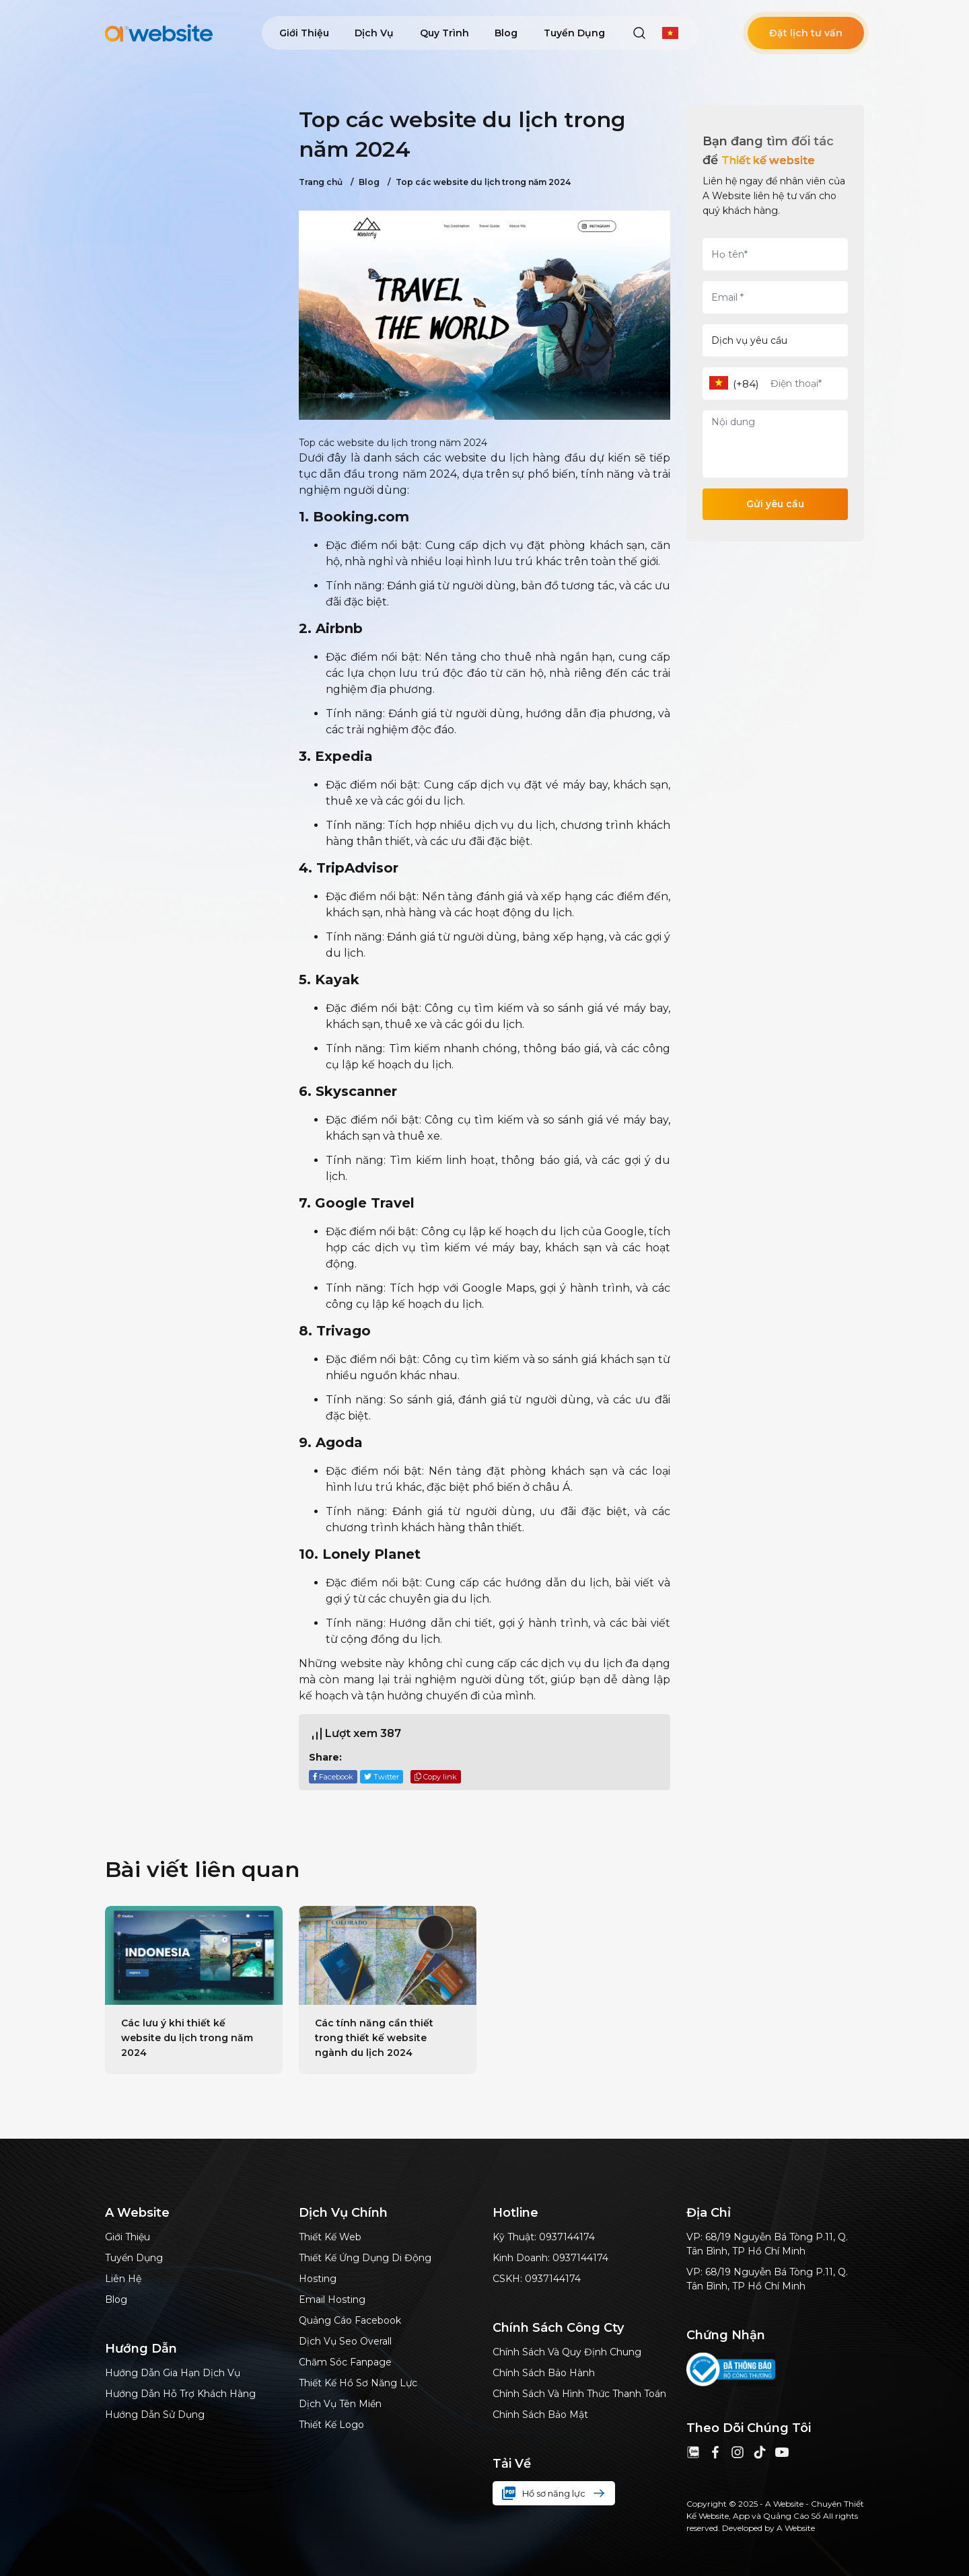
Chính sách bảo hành (544, 2373)
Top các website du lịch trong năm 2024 (479, 182)
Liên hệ (123, 2279)
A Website (796, 2528)
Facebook (333, 1776)
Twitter (381, 1776)
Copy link (436, 1776)
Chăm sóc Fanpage (345, 2362)
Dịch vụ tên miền (340, 2404)
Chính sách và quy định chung (567, 2352)
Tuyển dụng (574, 33)
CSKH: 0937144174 (537, 2279)
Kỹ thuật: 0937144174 (544, 2237)
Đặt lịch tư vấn (805, 33)
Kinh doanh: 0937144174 (550, 2258)
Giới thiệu (304, 33)
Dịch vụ (374, 33)
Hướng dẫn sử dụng (155, 2414)
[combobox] (718, 384)
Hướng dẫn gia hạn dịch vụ (172, 2373)
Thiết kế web (330, 2237)
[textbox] (718, 383)
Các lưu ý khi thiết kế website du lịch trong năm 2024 (187, 2038)
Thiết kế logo (331, 2425)
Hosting (317, 2279)
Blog (506, 33)
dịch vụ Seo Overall (345, 2341)
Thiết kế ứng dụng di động (365, 2258)
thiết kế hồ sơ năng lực (358, 2383)
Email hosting (332, 2299)
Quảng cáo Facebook (350, 2320)
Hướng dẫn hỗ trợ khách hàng (180, 2394)
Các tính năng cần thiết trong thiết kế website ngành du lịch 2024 (374, 2038)
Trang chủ (321, 182)
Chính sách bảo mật (540, 2414)
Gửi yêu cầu (775, 504)
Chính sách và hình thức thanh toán (579, 2394)
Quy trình (444, 33)
